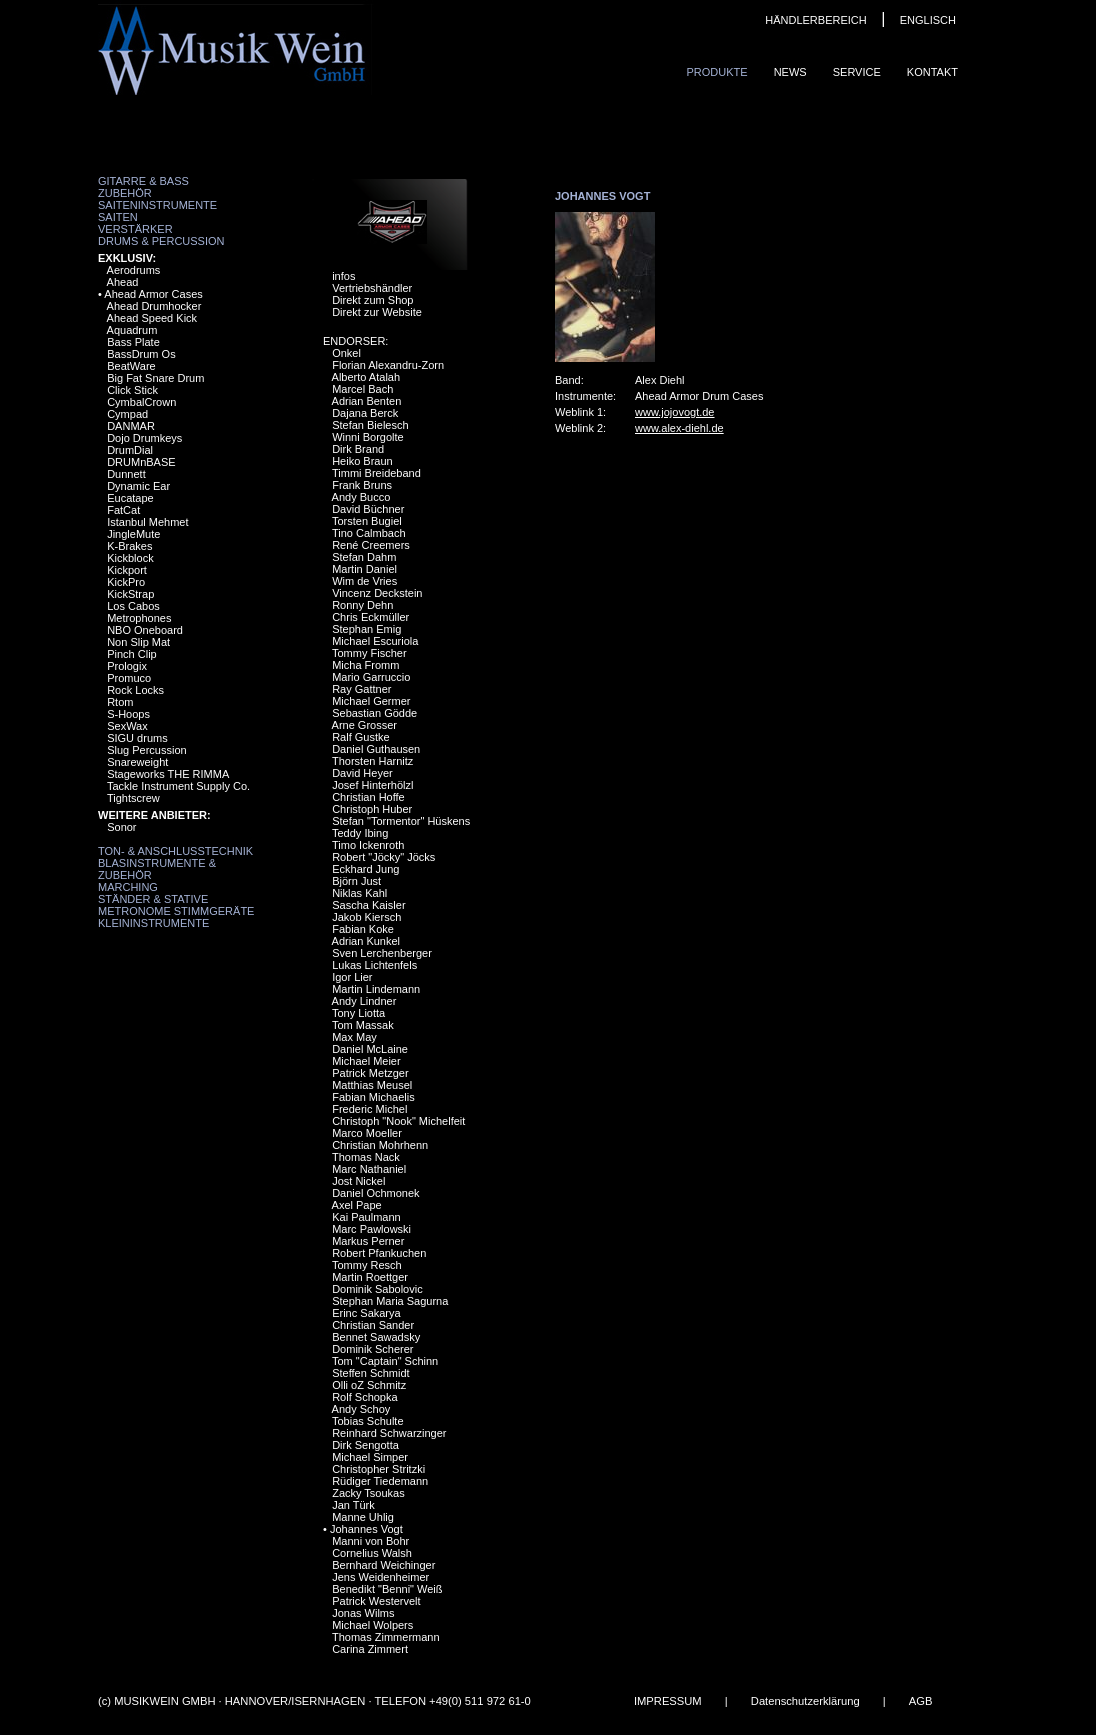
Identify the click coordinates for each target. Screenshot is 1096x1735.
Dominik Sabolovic (377, 1289)
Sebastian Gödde (374, 713)
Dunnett (126, 474)
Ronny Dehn (362, 605)
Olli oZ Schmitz (369, 1385)
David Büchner (368, 509)
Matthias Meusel (372, 1085)
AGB (921, 1701)
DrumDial (130, 450)
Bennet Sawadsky (376, 1337)
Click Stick (132, 390)
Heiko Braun (362, 461)
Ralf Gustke (360, 737)
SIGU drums (137, 738)
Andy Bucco (361, 497)
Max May (354, 1037)
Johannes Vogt (366, 1529)
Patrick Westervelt (376, 1601)
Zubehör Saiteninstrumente (157, 199)
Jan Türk (353, 1505)
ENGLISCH (928, 20)
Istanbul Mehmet (147, 522)
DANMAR (131, 426)
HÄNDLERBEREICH (815, 20)
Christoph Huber (372, 809)
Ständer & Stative (153, 899)
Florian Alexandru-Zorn (388, 365)
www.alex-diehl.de (679, 428)
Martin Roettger (370, 1277)
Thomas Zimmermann (386, 1637)
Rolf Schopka (364, 1397)
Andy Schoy (361, 1409)
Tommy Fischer (369, 653)
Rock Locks (135, 690)
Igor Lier (352, 977)
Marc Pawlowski (371, 1229)
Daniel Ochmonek (375, 1193)
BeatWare (131, 366)
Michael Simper (370, 1457)
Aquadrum (132, 330)
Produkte (716, 72)
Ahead (123, 282)
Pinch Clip (132, 654)
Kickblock (130, 558)
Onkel (346, 353)
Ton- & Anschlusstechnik (175, 851)
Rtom (120, 702)
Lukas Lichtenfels (374, 965)
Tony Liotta (358, 1013)
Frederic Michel (369, 1109)
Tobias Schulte (368, 1421)
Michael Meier (366, 1061)
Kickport (127, 570)
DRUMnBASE (141, 462)
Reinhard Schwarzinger (389, 1433)
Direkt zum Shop (372, 300)
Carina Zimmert (370, 1649)
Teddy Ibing (360, 833)
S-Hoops (128, 714)
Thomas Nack (366, 1157)
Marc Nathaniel (369, 1169)
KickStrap (130, 594)
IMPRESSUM (668, 1701)
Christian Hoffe (368, 797)
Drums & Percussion (161, 241)
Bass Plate (133, 342)
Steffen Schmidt (370, 1373)
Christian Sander (373, 1325)
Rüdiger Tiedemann (380, 1481)
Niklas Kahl (359, 893)
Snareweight (137, 762)
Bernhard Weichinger (383, 1565)
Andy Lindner (364, 1001)
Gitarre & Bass (143, 181)
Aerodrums (134, 270)
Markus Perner (368, 1241)
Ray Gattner (361, 689)
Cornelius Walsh (372, 1553)
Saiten (118, 217)
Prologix (127, 666)
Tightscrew (133, 798)
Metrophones (139, 618)
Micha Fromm (365, 665)
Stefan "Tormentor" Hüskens (401, 821)
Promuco (129, 678)
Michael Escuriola (375, 641)
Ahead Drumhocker (154, 306)
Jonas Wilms (363, 1613)
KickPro (126, 582)
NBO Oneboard (145, 630)
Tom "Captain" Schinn (385, 1361)
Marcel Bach (362, 389)
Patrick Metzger (370, 1073)
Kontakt (932, 72)
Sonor (121, 827)
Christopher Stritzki (378, 1469)
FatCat (123, 510)
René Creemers (371, 545)
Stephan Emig (366, 629)
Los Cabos (133, 606)
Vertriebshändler (372, 288)
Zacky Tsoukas (368, 1493)
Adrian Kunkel (366, 941)
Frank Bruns (362, 485)
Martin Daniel (364, 569)
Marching (128, 887)
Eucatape (130, 498)
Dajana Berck (365, 413)
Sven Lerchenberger (382, 953)
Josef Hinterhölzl (372, 785)
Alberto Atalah (366, 377)
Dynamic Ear (138, 486)
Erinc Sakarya (366, 1313)
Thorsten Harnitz (372, 761)
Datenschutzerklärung (805, 1701)
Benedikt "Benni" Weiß (387, 1589)
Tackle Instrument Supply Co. (178, 786)
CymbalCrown (141, 402)
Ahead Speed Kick (152, 318)
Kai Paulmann (366, 1217)
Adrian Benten (367, 401)
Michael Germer (371, 701)
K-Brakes (129, 546)
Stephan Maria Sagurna (390, 1301)
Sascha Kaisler (368, 905)
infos (343, 276)
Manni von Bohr (370, 1541)
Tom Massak (363, 1025)
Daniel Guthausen (376, 749)
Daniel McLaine (370, 1049)
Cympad (127, 414)
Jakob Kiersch (366, 917)
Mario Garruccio (371, 677)
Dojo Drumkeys (144, 438)
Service (857, 72)
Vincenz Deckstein (377, 593)
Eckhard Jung (365, 869)
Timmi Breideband (376, 473)
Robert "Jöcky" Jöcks (383, 857)
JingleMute (133, 534)
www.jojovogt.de (675, 412)
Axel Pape (357, 1205)
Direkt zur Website (377, 312)
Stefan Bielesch (370, 425)
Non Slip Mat (138, 642)
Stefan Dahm (364, 557)
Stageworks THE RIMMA (168, 774)
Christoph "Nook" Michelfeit (398, 1121)
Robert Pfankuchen (379, 1253)
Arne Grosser (364, 725)
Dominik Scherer (372, 1349)
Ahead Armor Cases (153, 294)
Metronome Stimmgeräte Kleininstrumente (176, 917)
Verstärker (135, 229)
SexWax (127, 726)
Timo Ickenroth (368, 845)
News (790, 72)
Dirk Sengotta (365, 1445)
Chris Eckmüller (370, 617)
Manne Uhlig (363, 1517)
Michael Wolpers (372, 1625)
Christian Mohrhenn (380, 1145)
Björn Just (356, 881)
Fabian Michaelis (373, 1097)
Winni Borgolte (368, 437)
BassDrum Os (141, 354)
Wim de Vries (364, 581)
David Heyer (362, 773)
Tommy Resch (367, 1265)
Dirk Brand (358, 449)
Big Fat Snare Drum (155, 378)
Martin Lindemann (376, 989)
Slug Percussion (147, 750)
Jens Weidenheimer (380, 1577)
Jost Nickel (358, 1181)
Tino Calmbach (369, 533)
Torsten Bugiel (367, 521)
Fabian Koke (363, 929)
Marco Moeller (367, 1133)
